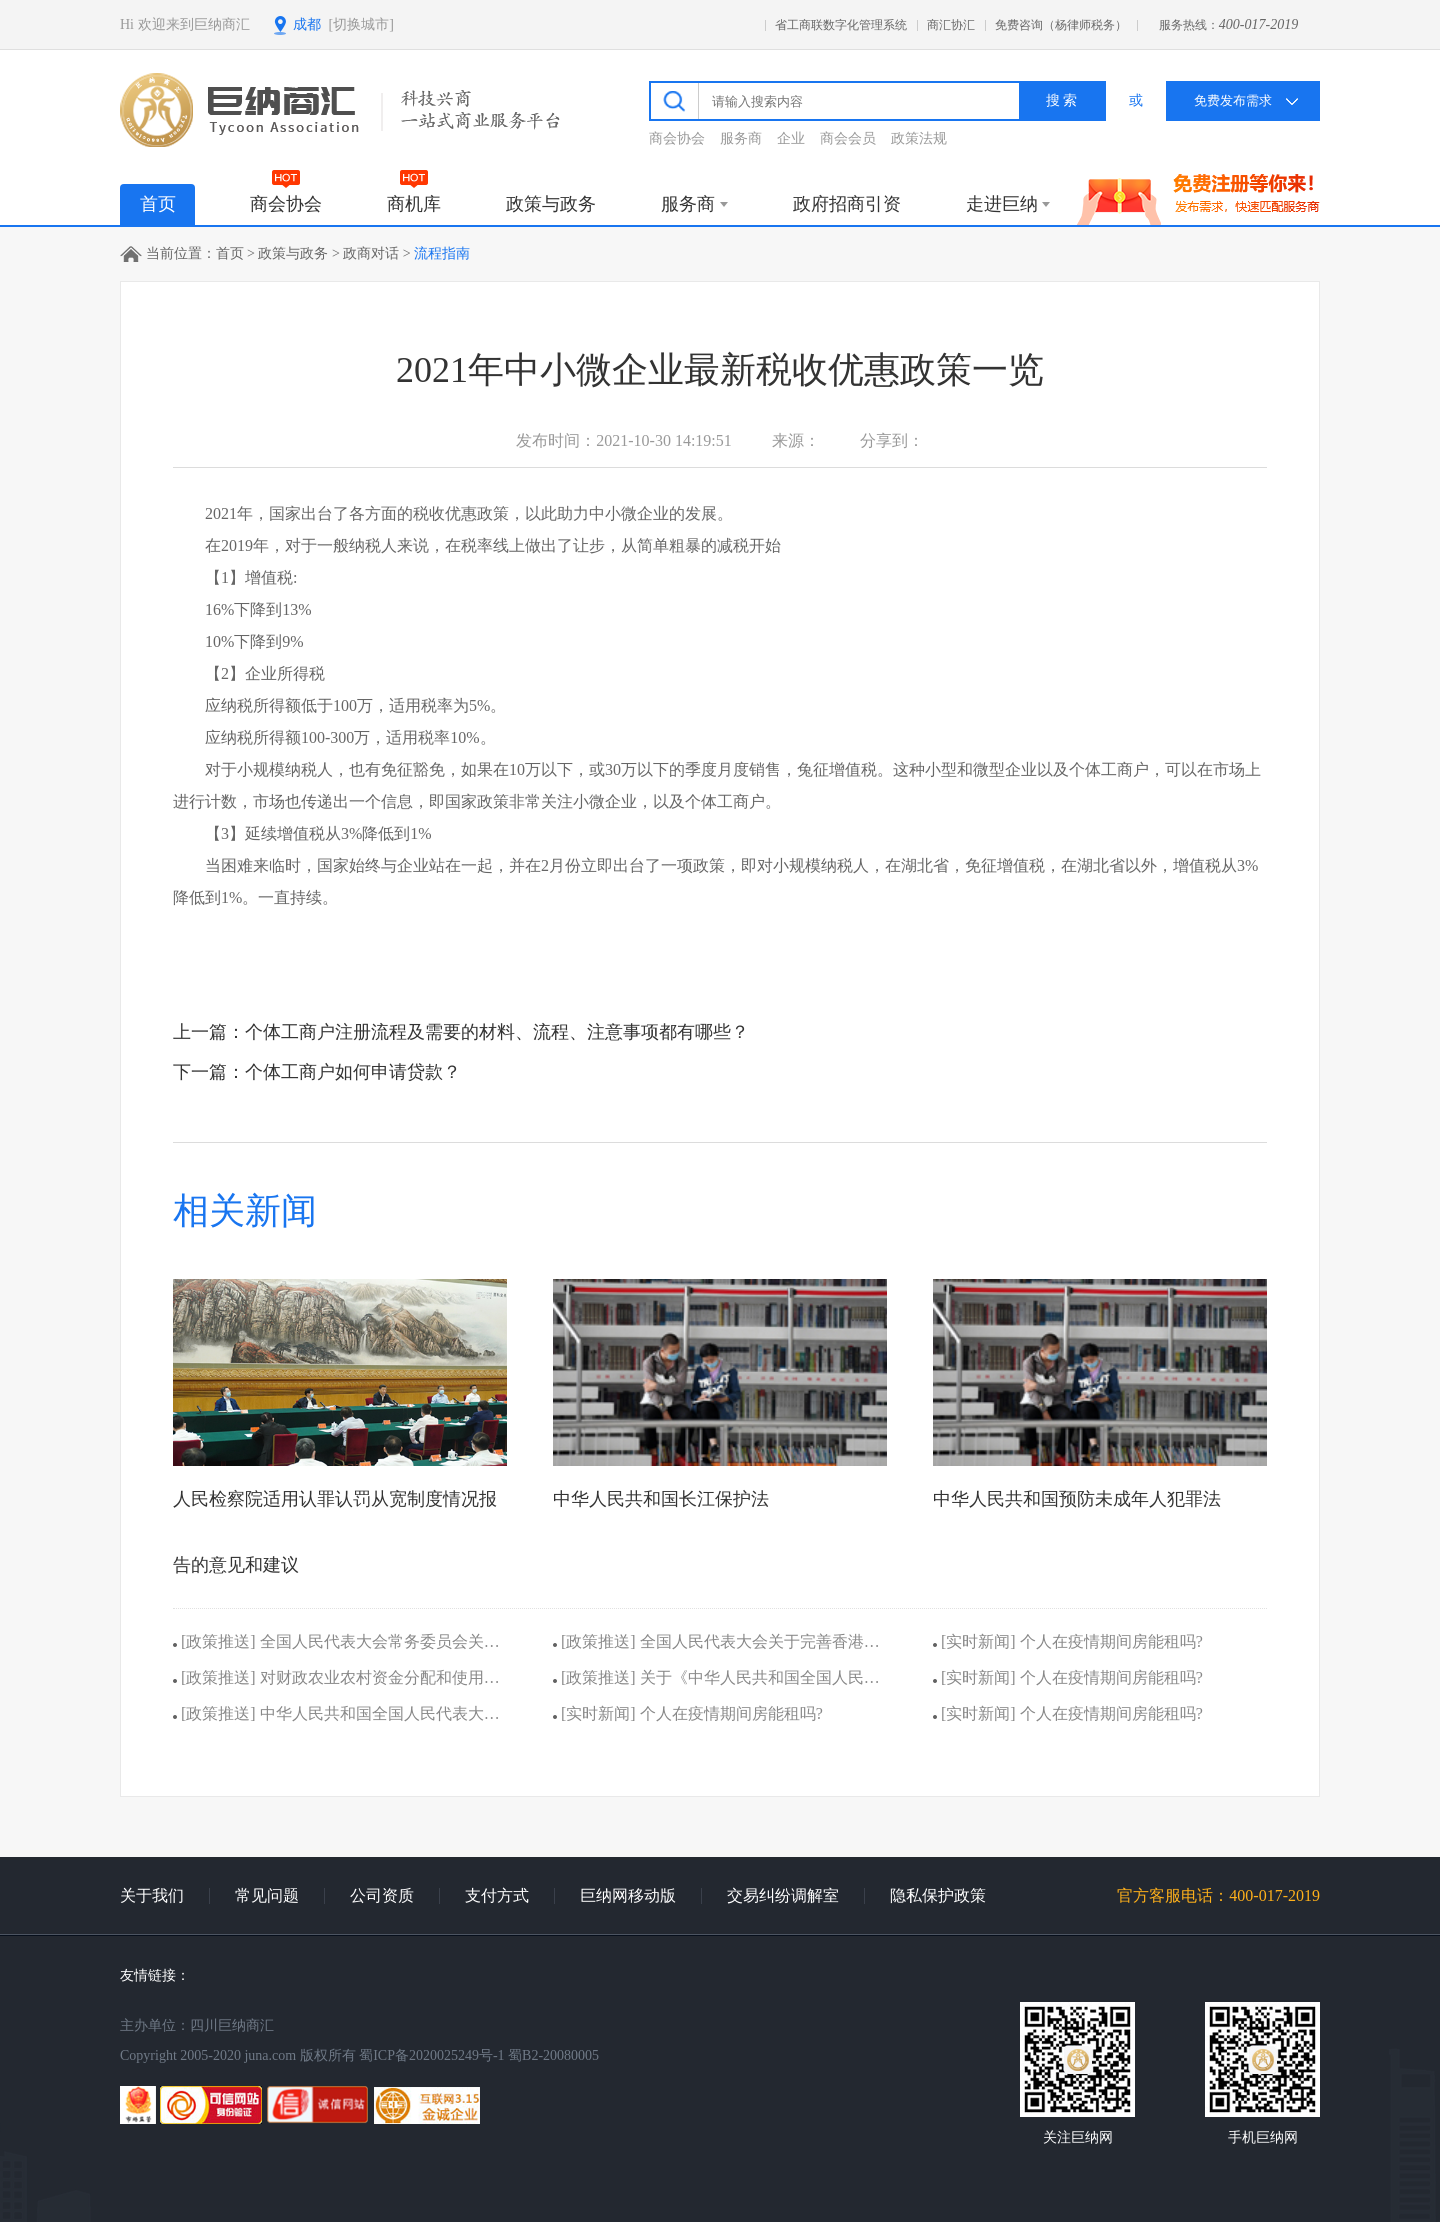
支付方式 (497, 1895)
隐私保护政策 (938, 1895)
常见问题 (267, 1895)
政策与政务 (293, 253)
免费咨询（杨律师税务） (1061, 25)
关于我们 (152, 1895)
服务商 (741, 138)
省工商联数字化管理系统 (841, 25)
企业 (791, 138)
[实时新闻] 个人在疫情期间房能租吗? (688, 1713)
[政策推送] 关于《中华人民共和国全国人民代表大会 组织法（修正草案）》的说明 (716, 1682)
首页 (158, 204)
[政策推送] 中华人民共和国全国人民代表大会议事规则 (336, 1718)
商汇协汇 (951, 25)
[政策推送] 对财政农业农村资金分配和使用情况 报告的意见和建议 (336, 1682)
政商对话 (371, 253)
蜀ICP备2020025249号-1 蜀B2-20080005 (479, 2055)
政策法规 (919, 138)
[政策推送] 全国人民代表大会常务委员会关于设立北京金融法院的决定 (336, 1646)
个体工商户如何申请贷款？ (353, 1072)
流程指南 (442, 253)
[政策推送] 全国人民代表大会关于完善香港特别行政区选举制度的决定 (716, 1646)
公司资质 (382, 1895)
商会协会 (677, 138)
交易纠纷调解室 (783, 1895)
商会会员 (848, 138)
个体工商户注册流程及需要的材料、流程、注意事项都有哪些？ (497, 1032)
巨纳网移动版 (628, 1895)
